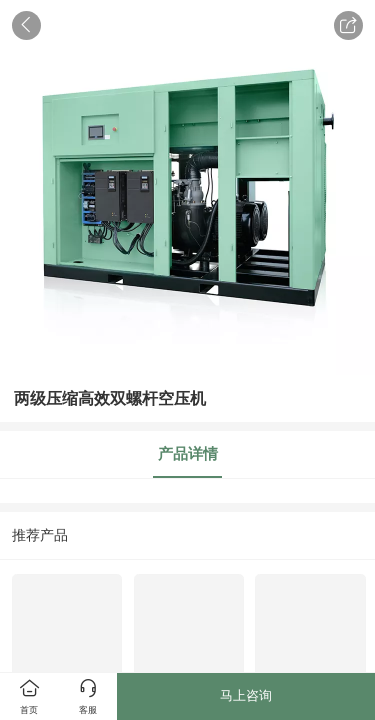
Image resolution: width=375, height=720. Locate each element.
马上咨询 (246, 695)
